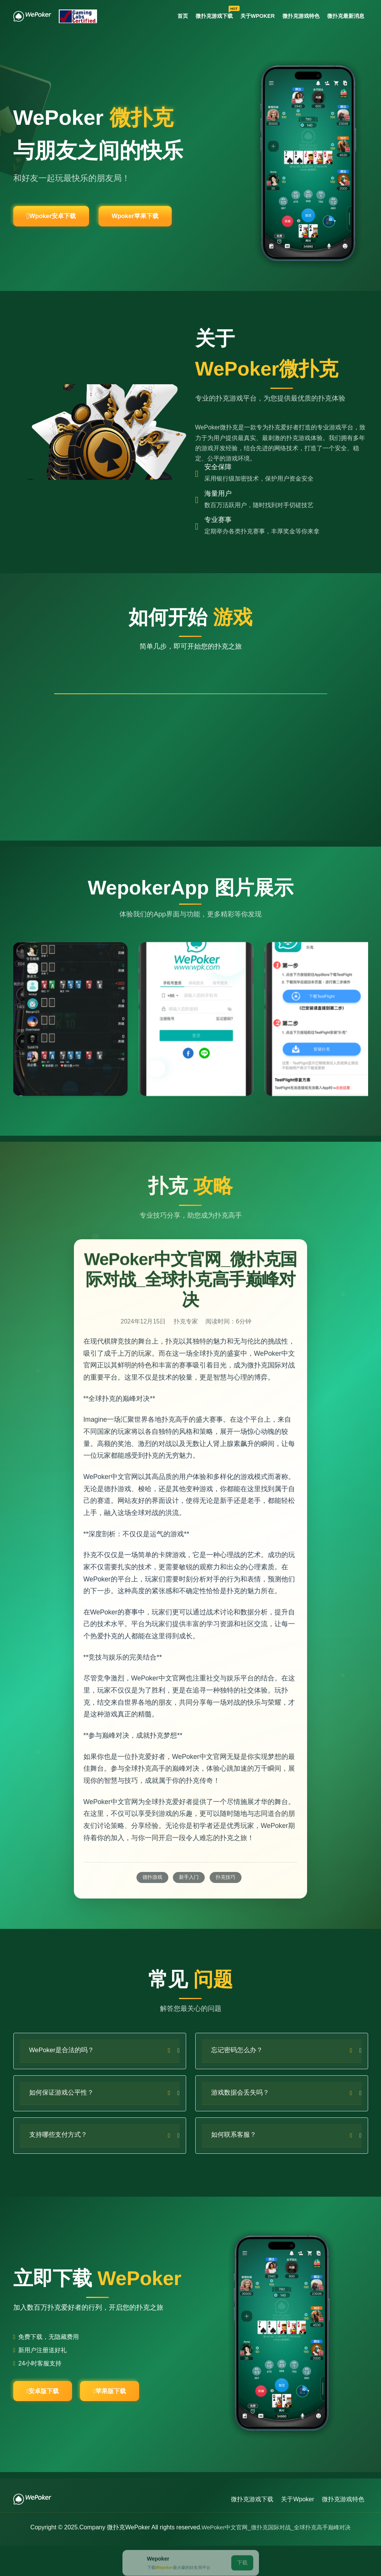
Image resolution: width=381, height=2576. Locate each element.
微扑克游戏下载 (207, 15)
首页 (171, 16)
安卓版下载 (51, 2421)
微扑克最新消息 (344, 16)
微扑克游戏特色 (297, 16)
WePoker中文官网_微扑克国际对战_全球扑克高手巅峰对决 (276, 2557)
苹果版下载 (134, 2421)
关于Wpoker (251, 16)
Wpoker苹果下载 (170, 222)
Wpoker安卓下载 (63, 222)
